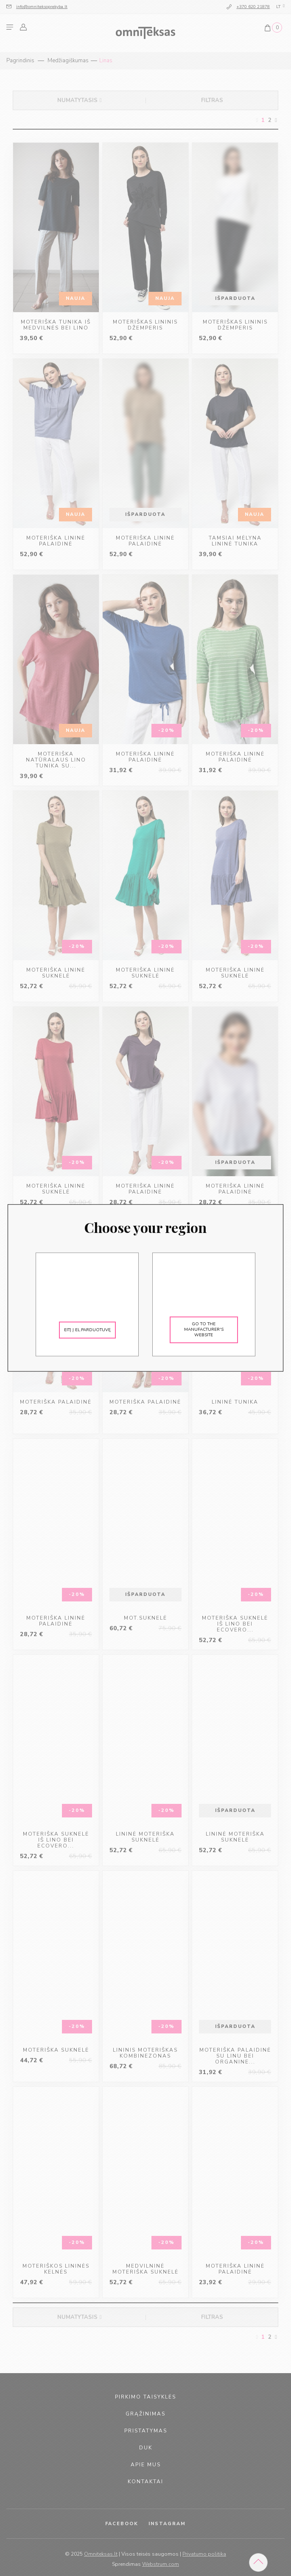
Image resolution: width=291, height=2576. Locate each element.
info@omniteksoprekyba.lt (41, 7)
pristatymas (145, 2430)
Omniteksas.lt (101, 2554)
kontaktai (145, 2481)
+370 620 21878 (253, 7)
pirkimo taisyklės (145, 2396)
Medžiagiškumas (68, 60)
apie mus (146, 2464)
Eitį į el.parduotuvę (87, 1330)
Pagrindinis (20, 60)
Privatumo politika (204, 2554)
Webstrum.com (160, 2564)
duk (145, 2447)
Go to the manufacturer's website (204, 1329)
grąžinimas (145, 2413)
